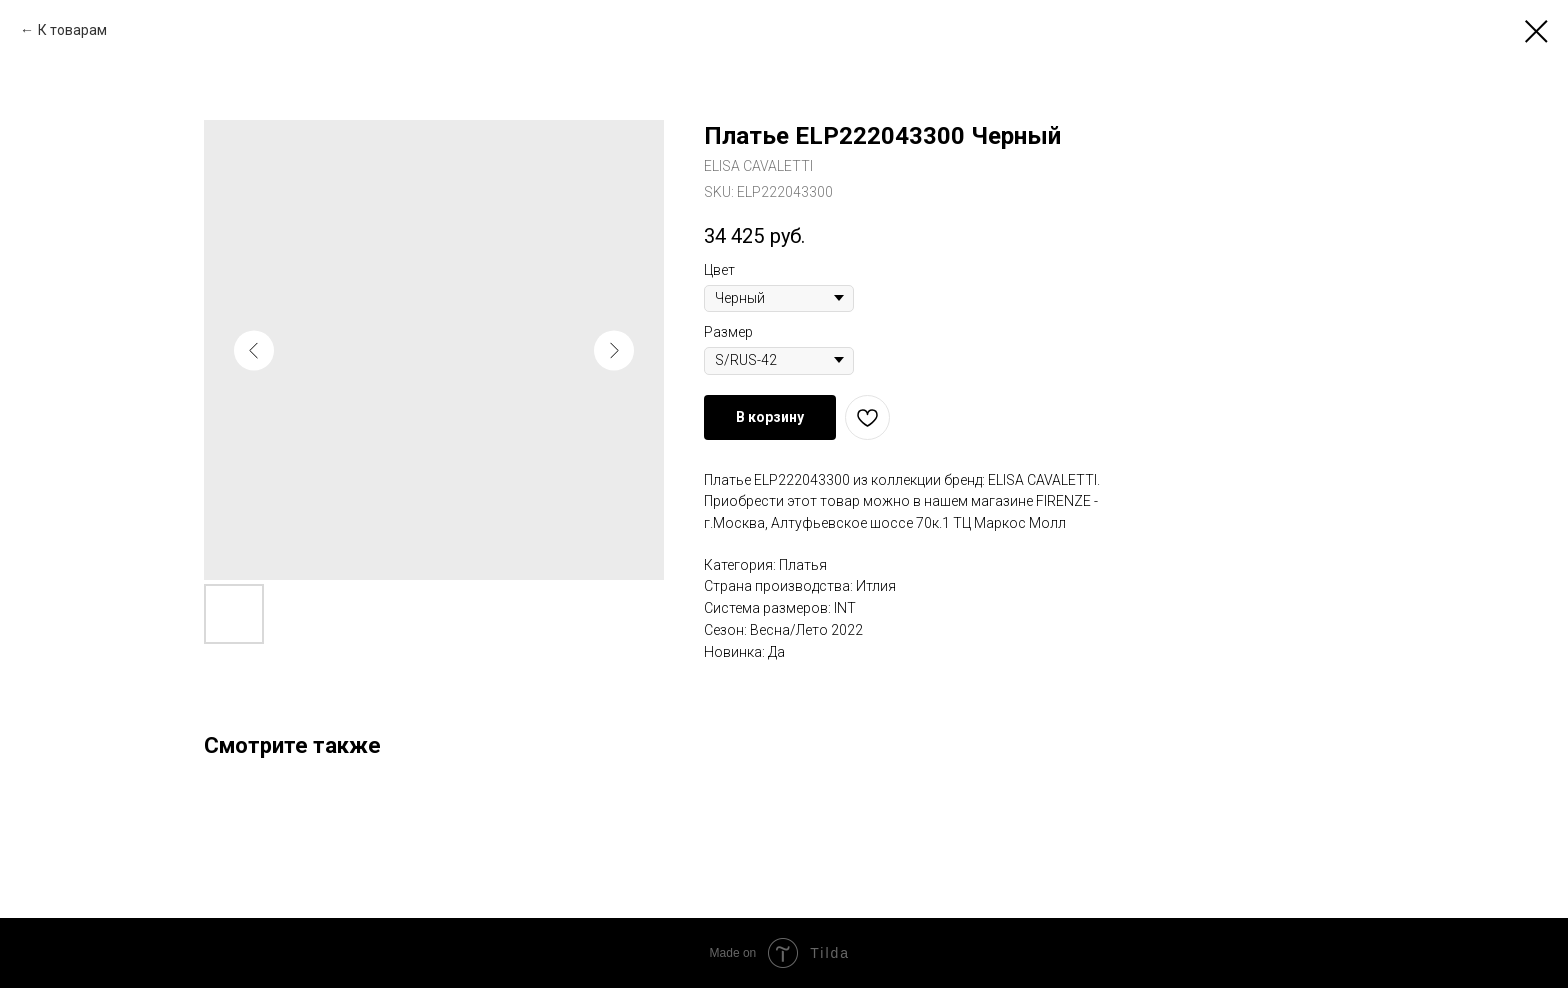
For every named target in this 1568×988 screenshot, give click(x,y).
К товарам (72, 30)
